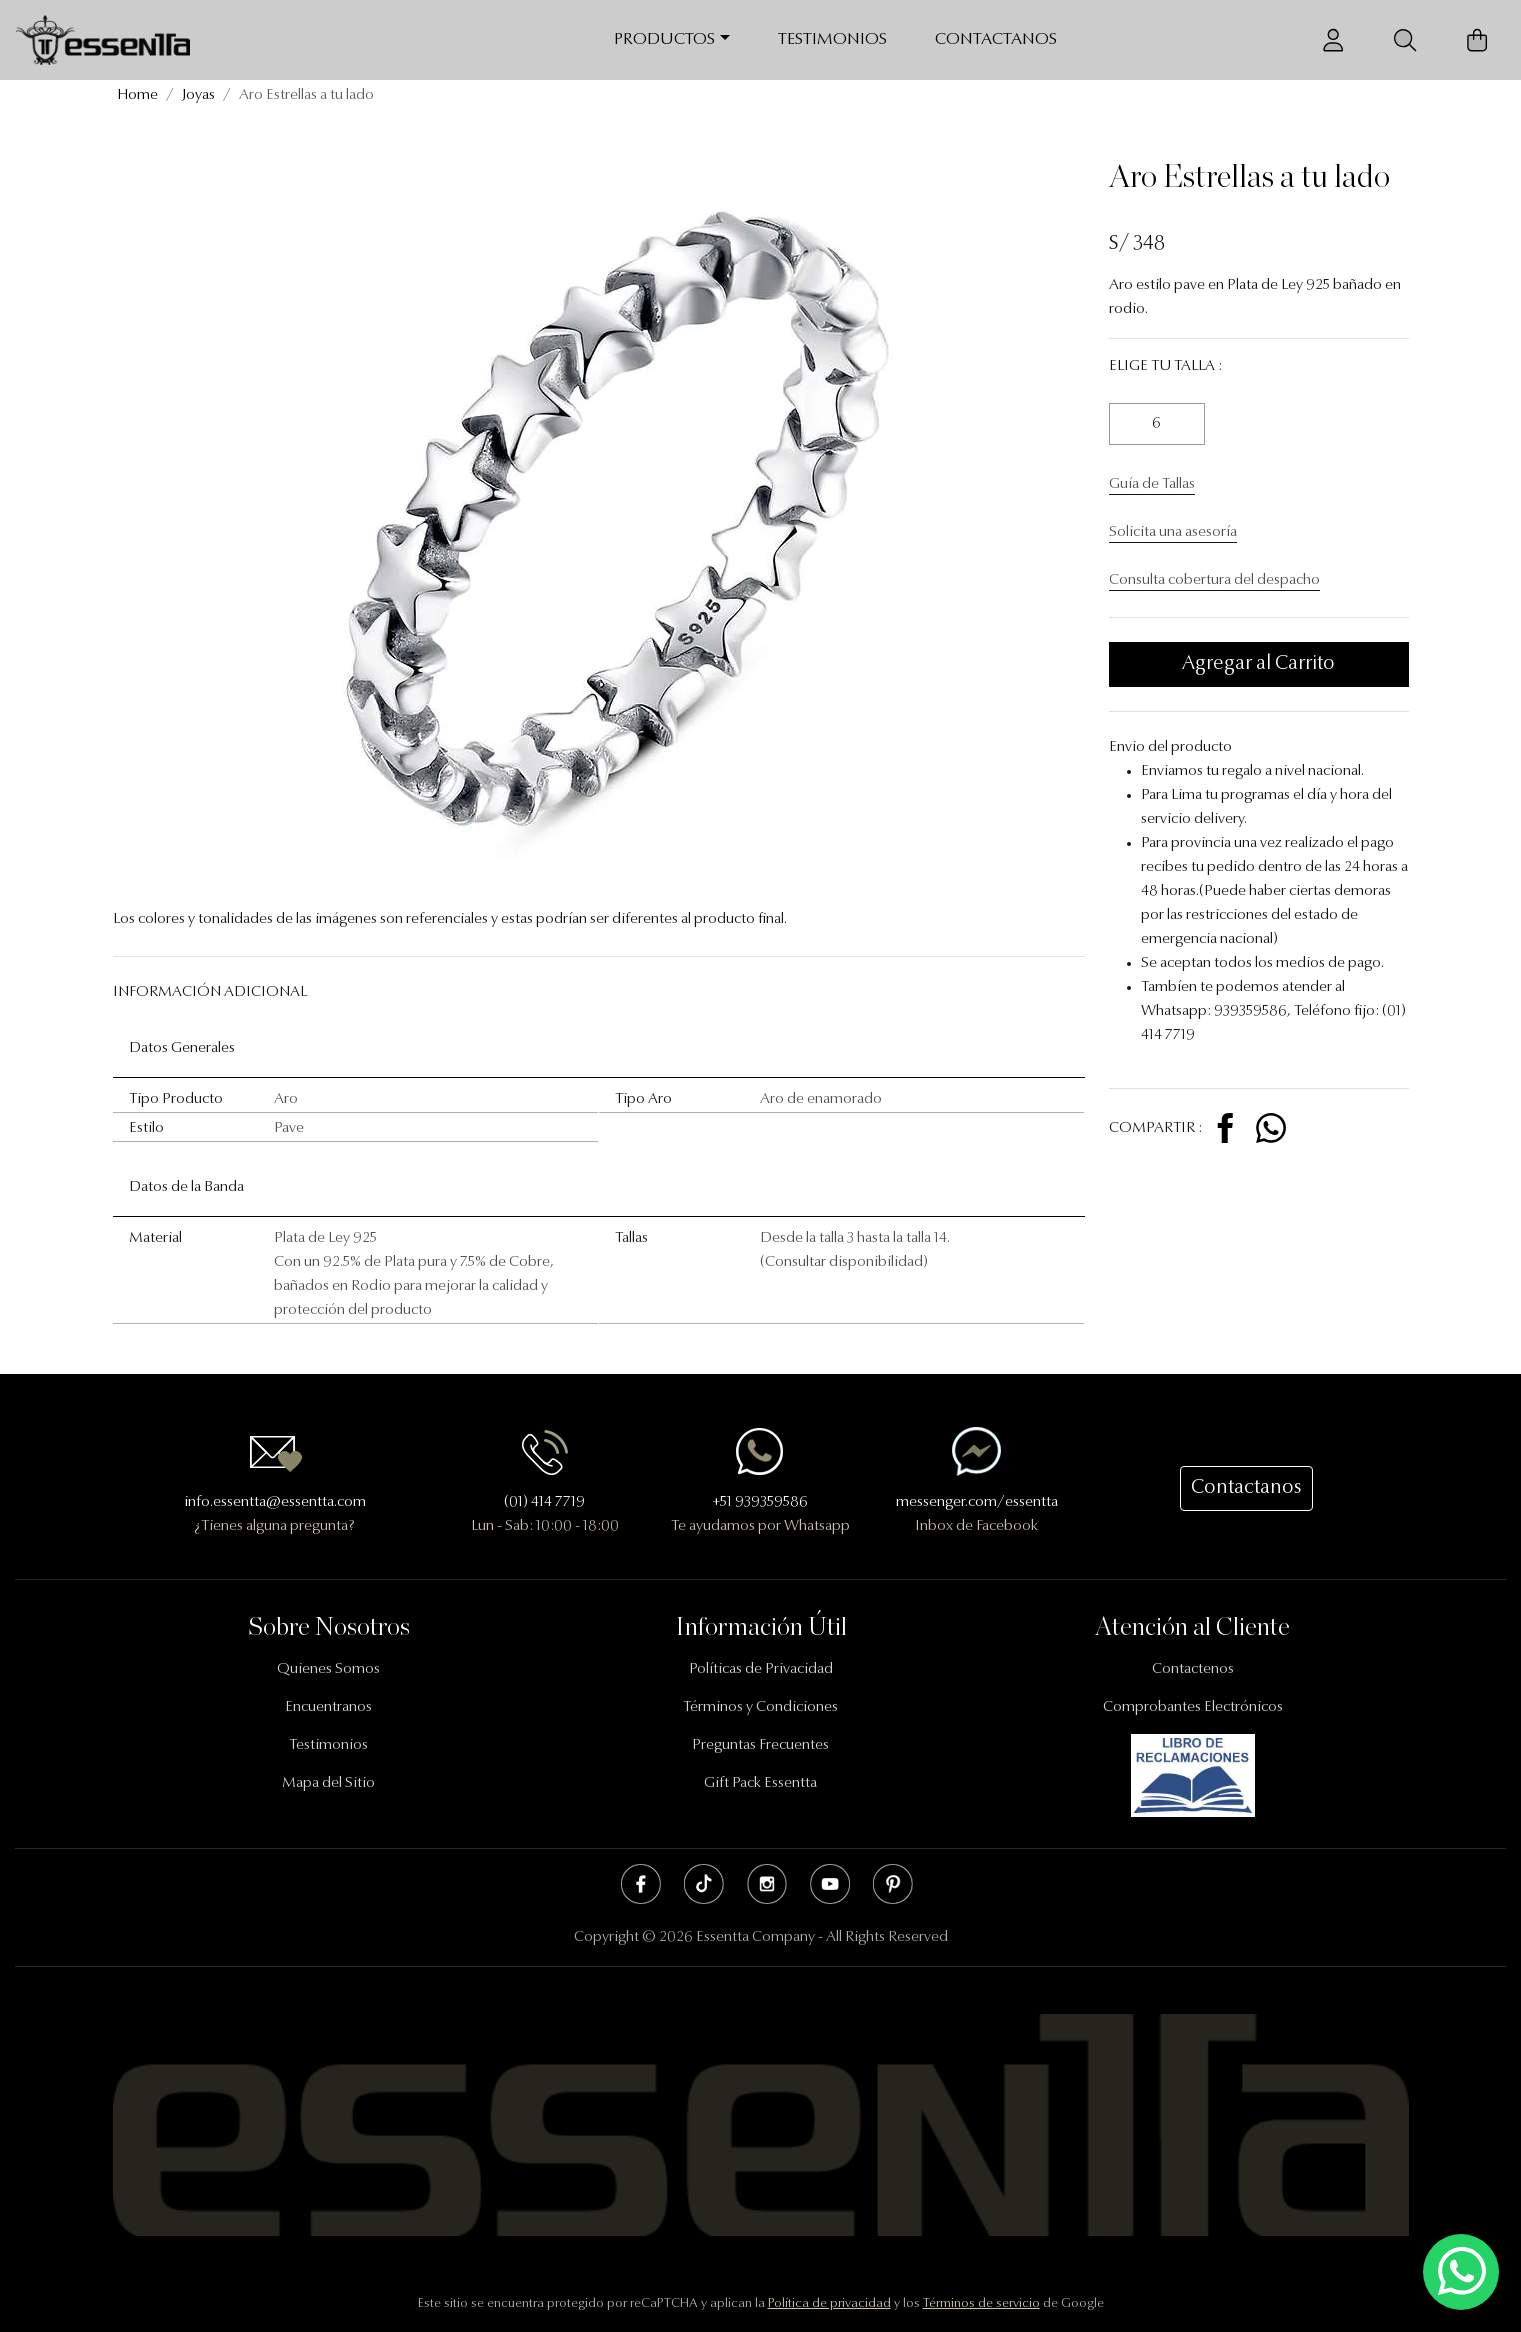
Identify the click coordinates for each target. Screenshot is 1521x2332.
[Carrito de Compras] (1477, 40)
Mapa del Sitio (328, 1783)
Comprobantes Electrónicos (1193, 1707)
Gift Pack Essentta (760, 1783)
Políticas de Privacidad (761, 1669)
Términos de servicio (981, 2303)
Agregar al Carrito (1258, 664)
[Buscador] (1405, 40)
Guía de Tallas (1152, 484)
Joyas (198, 95)
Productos (664, 39)
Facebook (641, 1884)
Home (137, 95)
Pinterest (893, 1884)
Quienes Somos (328, 1669)
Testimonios (832, 39)
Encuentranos (328, 1707)
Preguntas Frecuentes (760, 1745)
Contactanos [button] (1246, 1488)
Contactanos (996, 39)
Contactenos (1193, 1669)
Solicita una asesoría (1173, 532)
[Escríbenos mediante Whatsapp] (1461, 2272)
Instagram (767, 1884)
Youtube (830, 1884)
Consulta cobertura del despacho (1214, 580)
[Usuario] (1333, 40)
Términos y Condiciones (760, 1707)
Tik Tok (704, 1884)
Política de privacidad (829, 2303)
